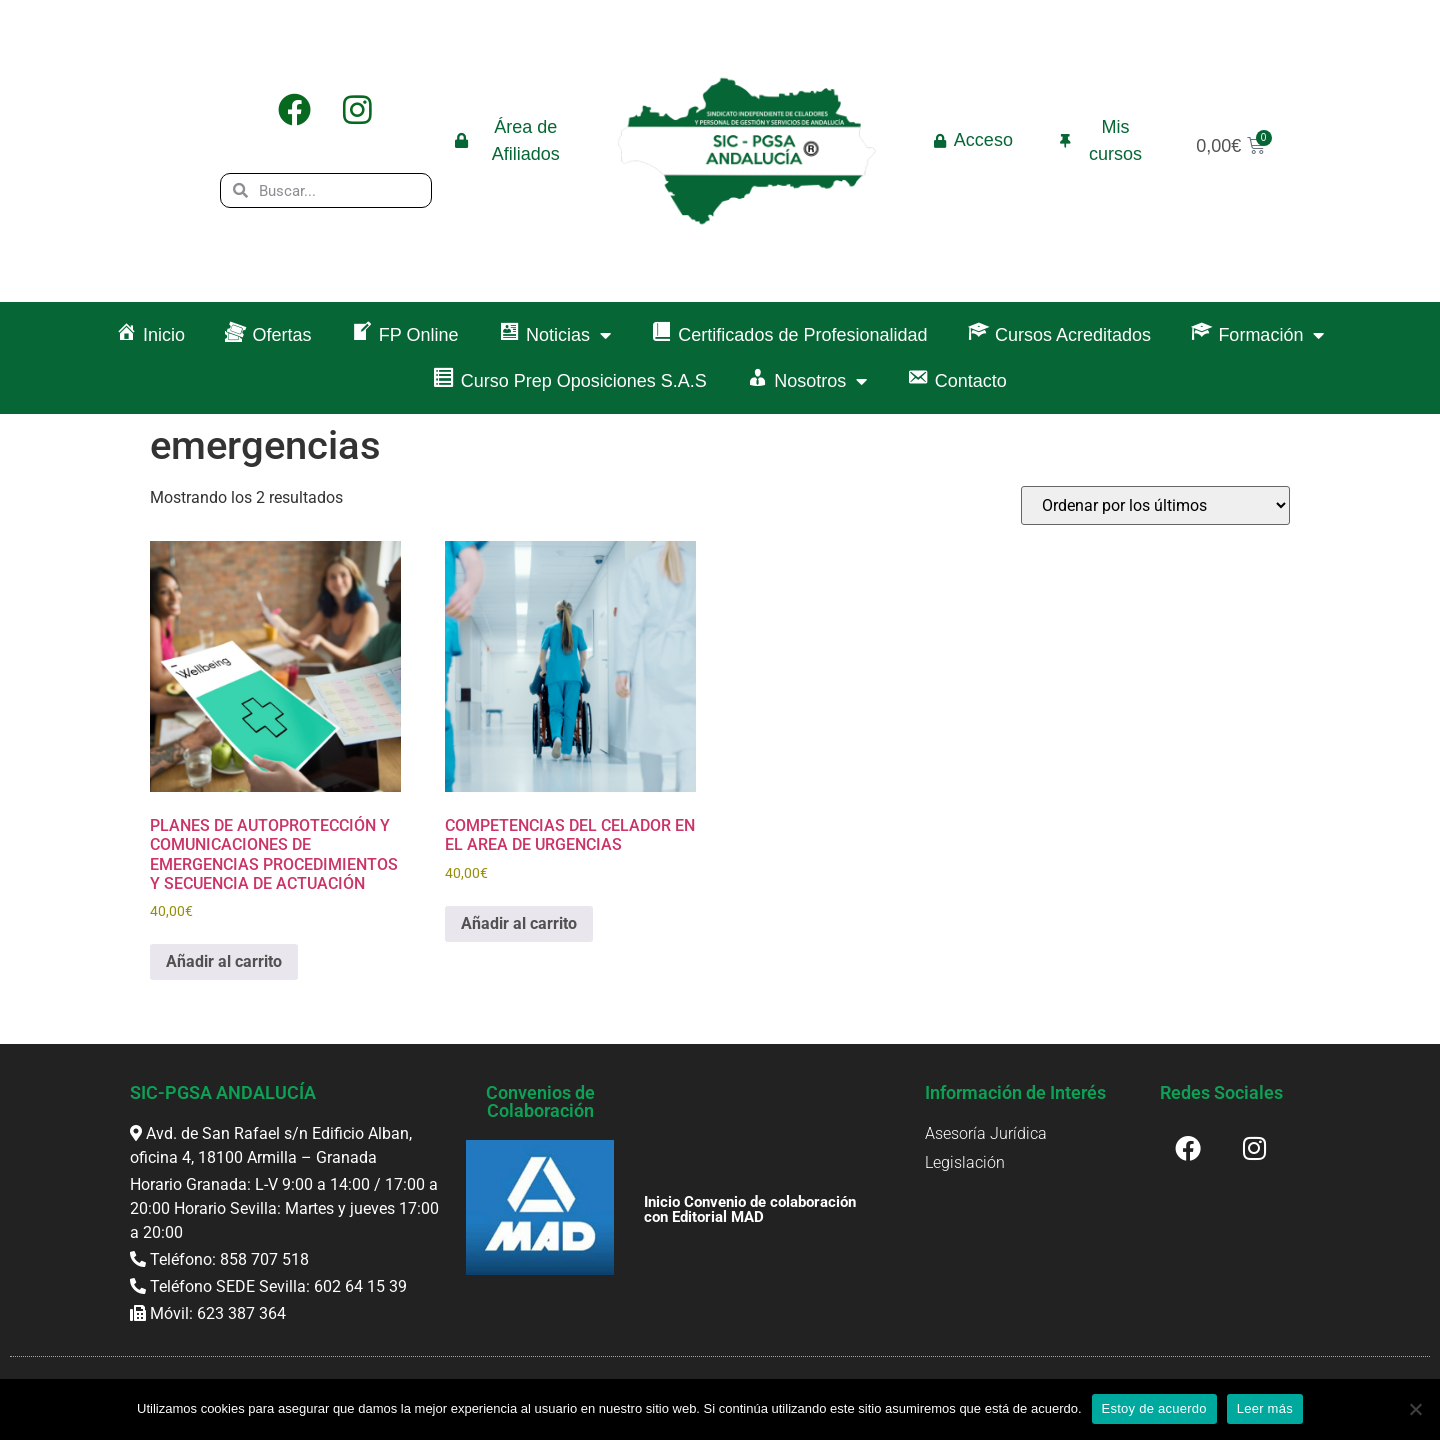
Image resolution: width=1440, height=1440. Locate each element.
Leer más (1265, 1408)
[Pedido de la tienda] (1155, 505)
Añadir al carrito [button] (224, 961)
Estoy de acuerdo (1154, 1408)
